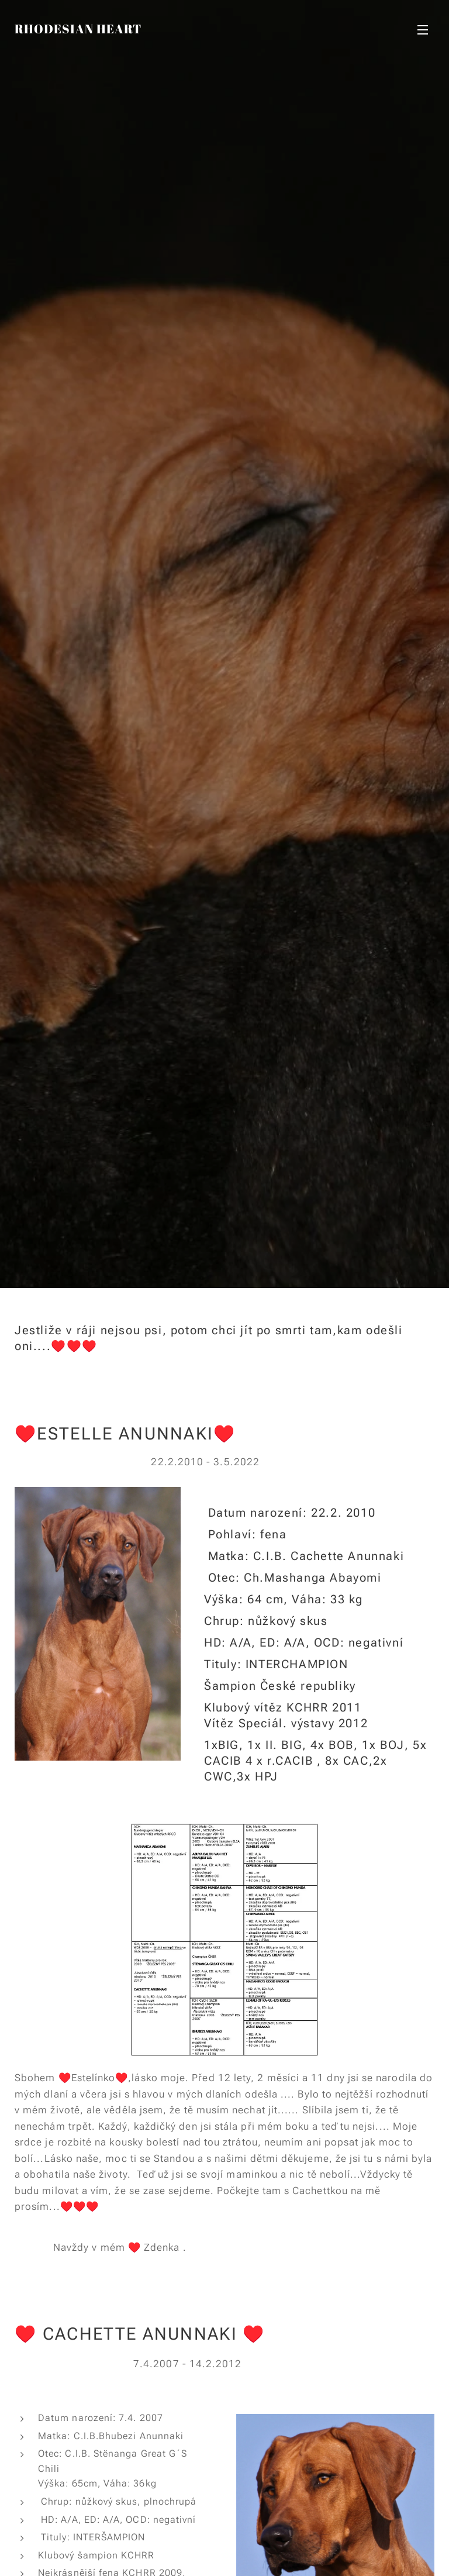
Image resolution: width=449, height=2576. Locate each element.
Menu (422, 29)
